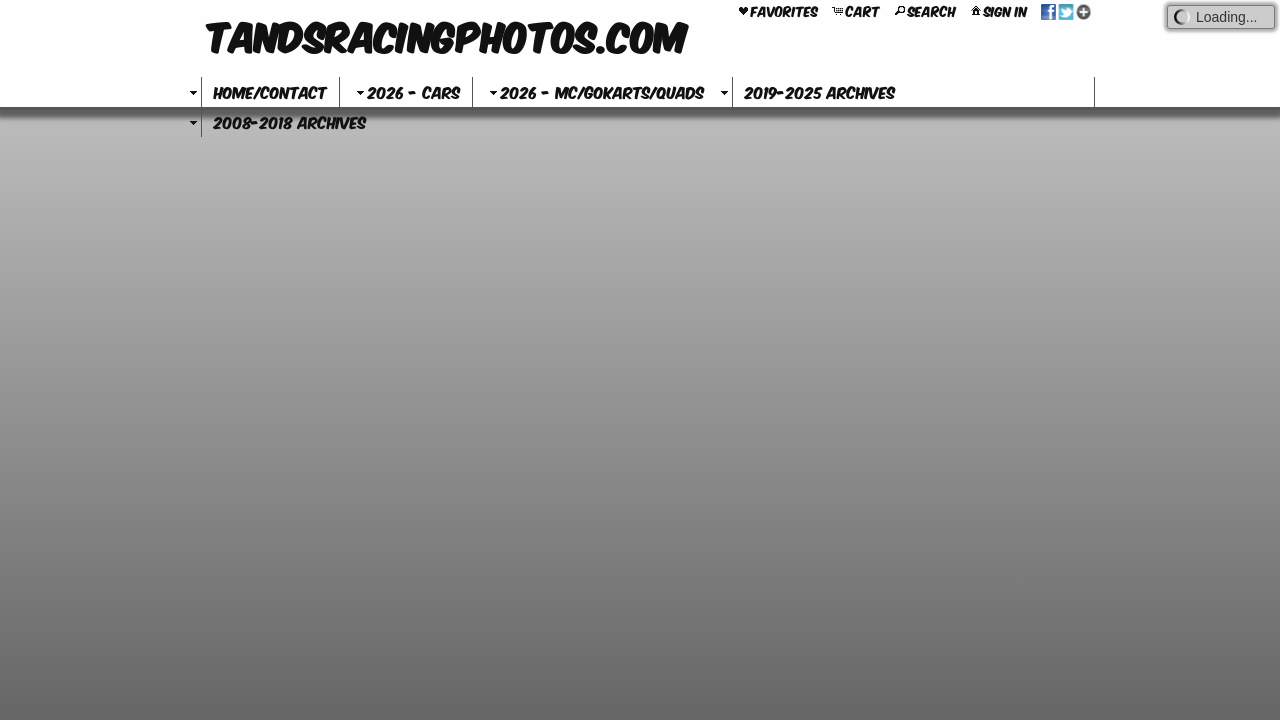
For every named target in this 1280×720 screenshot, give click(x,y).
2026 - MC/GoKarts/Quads (594, 91)
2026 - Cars (406, 91)
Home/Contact (270, 91)
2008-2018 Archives (290, 121)
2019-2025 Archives (820, 91)
